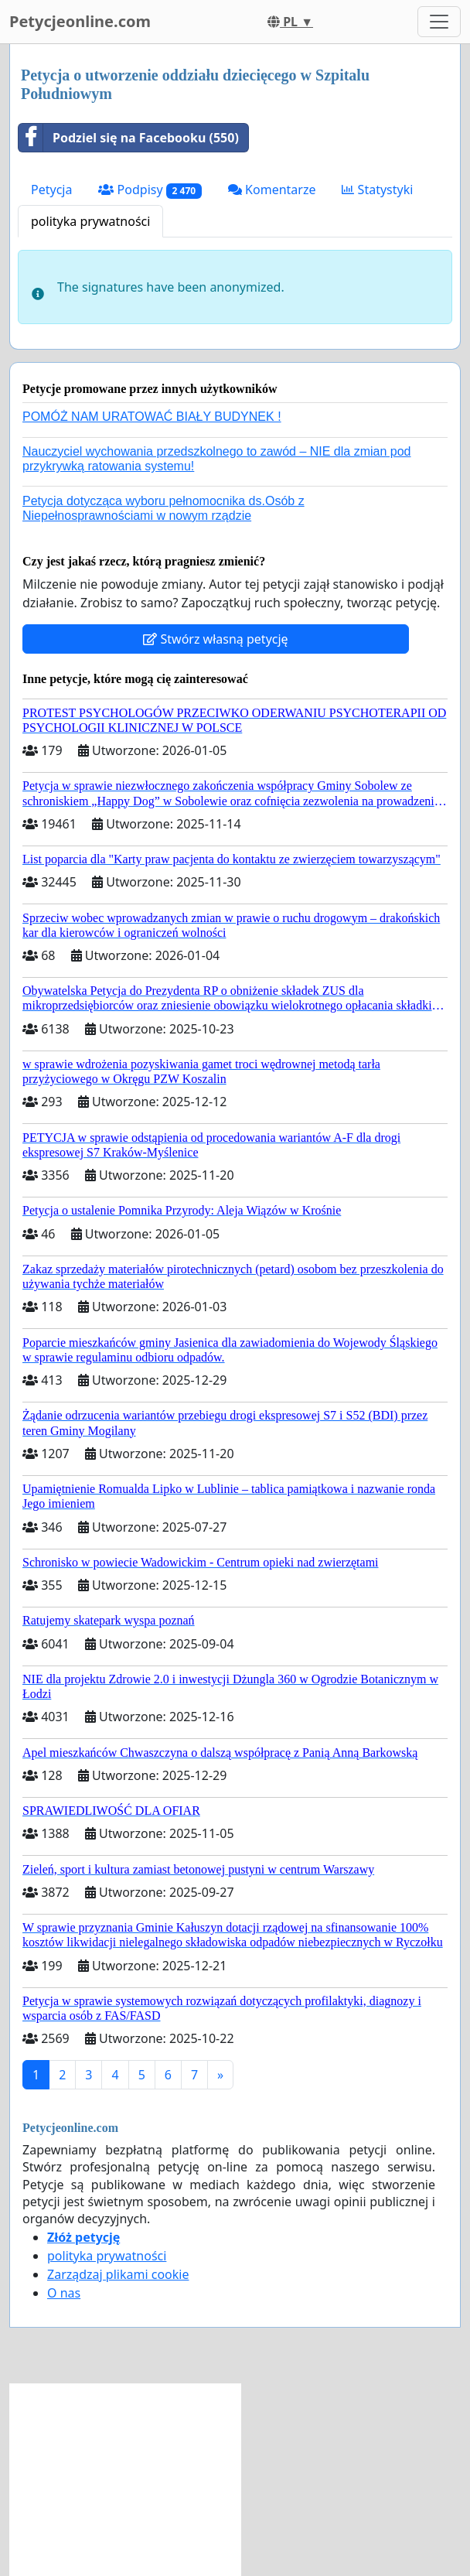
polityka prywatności (90, 221)
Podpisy (149, 190)
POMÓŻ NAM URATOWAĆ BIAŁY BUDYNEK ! (151, 416)
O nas (63, 2292)
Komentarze (272, 189)
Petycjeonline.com (80, 21)
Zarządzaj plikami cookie (118, 2274)
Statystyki (377, 189)
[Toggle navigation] (439, 21)
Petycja (51, 189)
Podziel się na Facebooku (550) (129, 138)
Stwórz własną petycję (215, 638)
